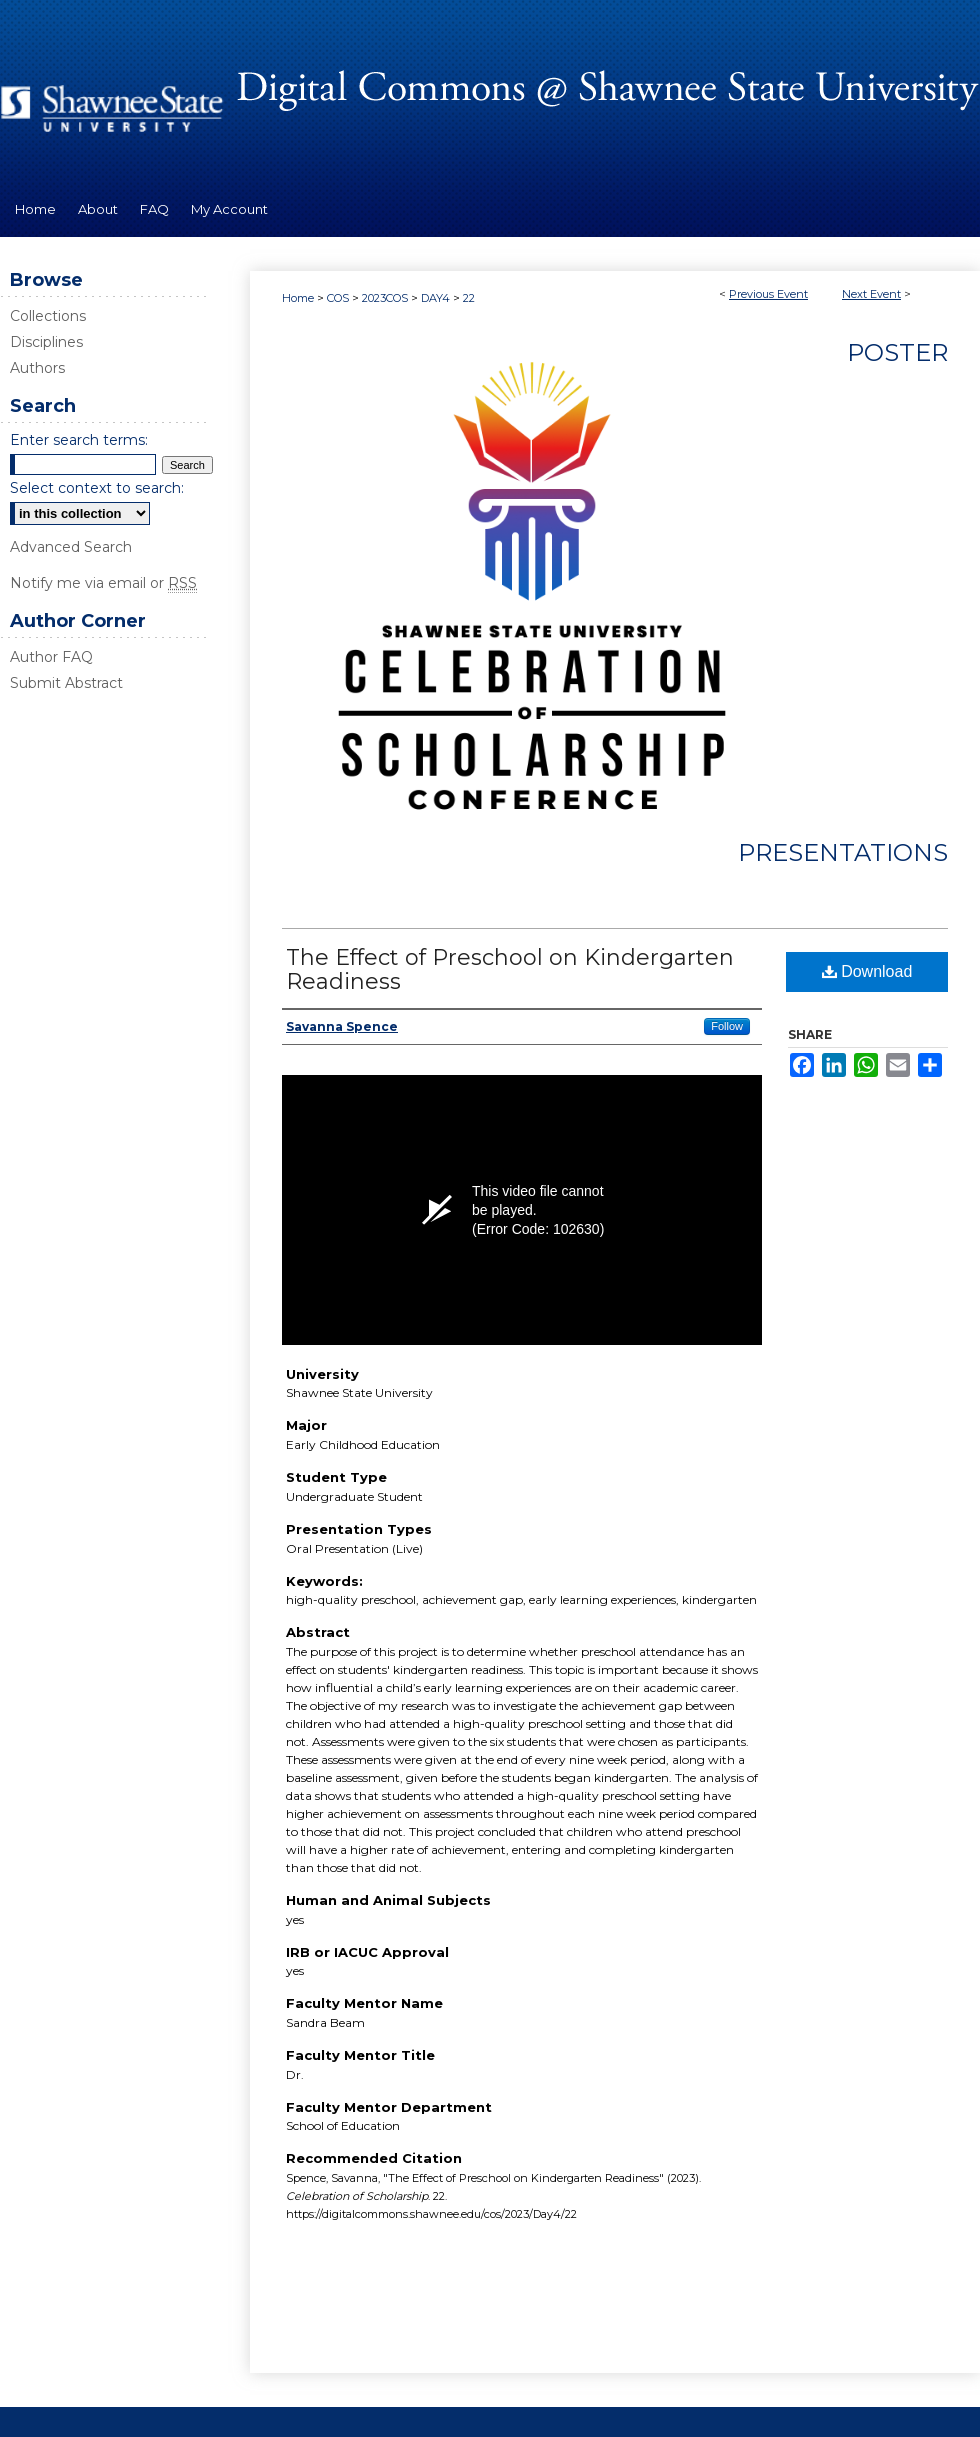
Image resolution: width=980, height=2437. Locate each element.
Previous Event (768, 294)
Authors (37, 368)
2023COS (386, 298)
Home (298, 298)
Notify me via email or (103, 583)
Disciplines (46, 342)
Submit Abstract (66, 683)
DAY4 (437, 298)
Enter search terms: (79, 440)
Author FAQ (51, 657)
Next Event (871, 294)
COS (339, 298)
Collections (48, 316)
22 (469, 298)
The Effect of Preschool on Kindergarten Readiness (510, 969)
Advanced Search (71, 547)
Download (867, 971)
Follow (727, 1026)
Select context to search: (97, 488)
